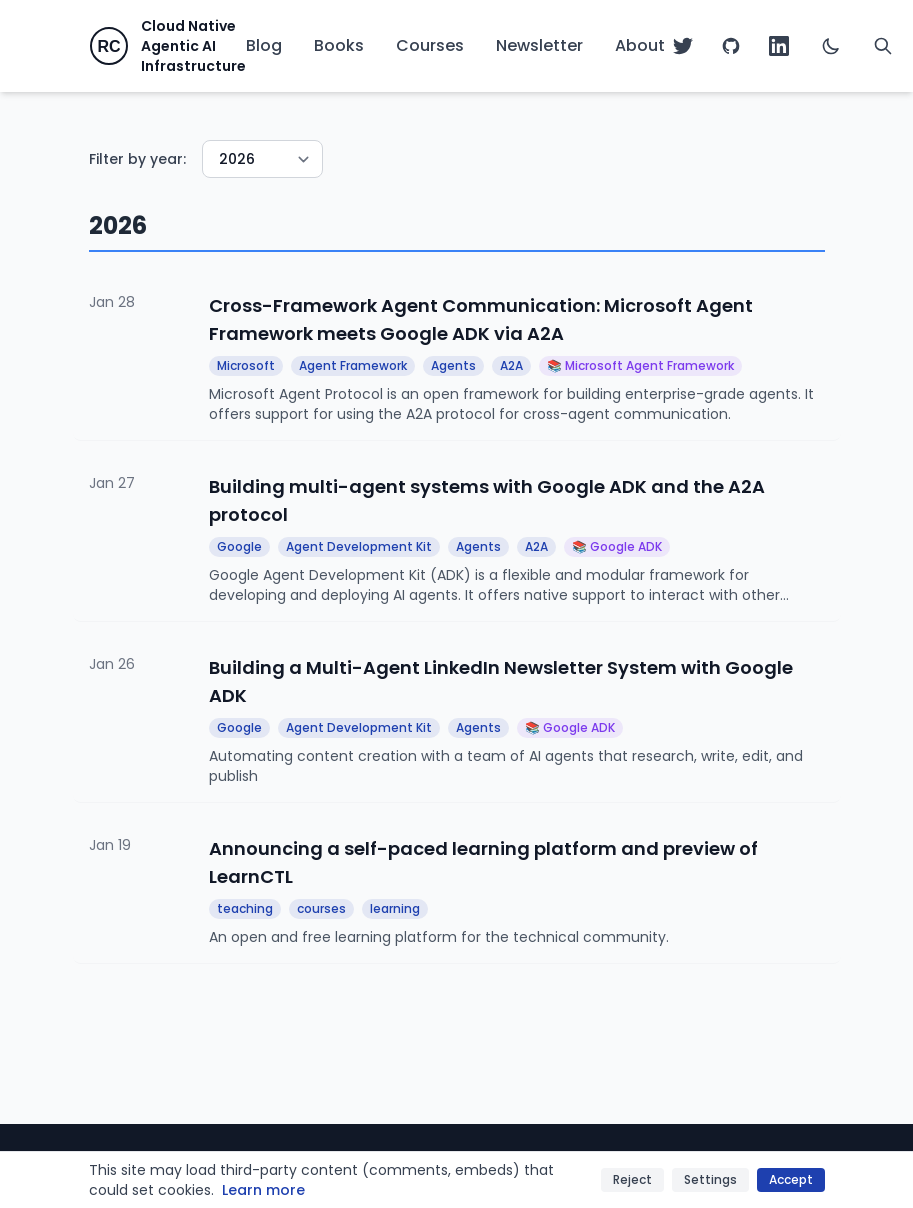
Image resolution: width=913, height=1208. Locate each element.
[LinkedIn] (779, 46)
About (640, 45)
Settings (710, 1179)
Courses (430, 45)
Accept (791, 1179)
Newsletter (539, 45)
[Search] (883, 46)
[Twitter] (683, 46)
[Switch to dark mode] (831, 46)
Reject (632, 1179)
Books (339, 45)
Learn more (263, 1190)
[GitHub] (731, 46)
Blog (264, 45)
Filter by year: (137, 159)
